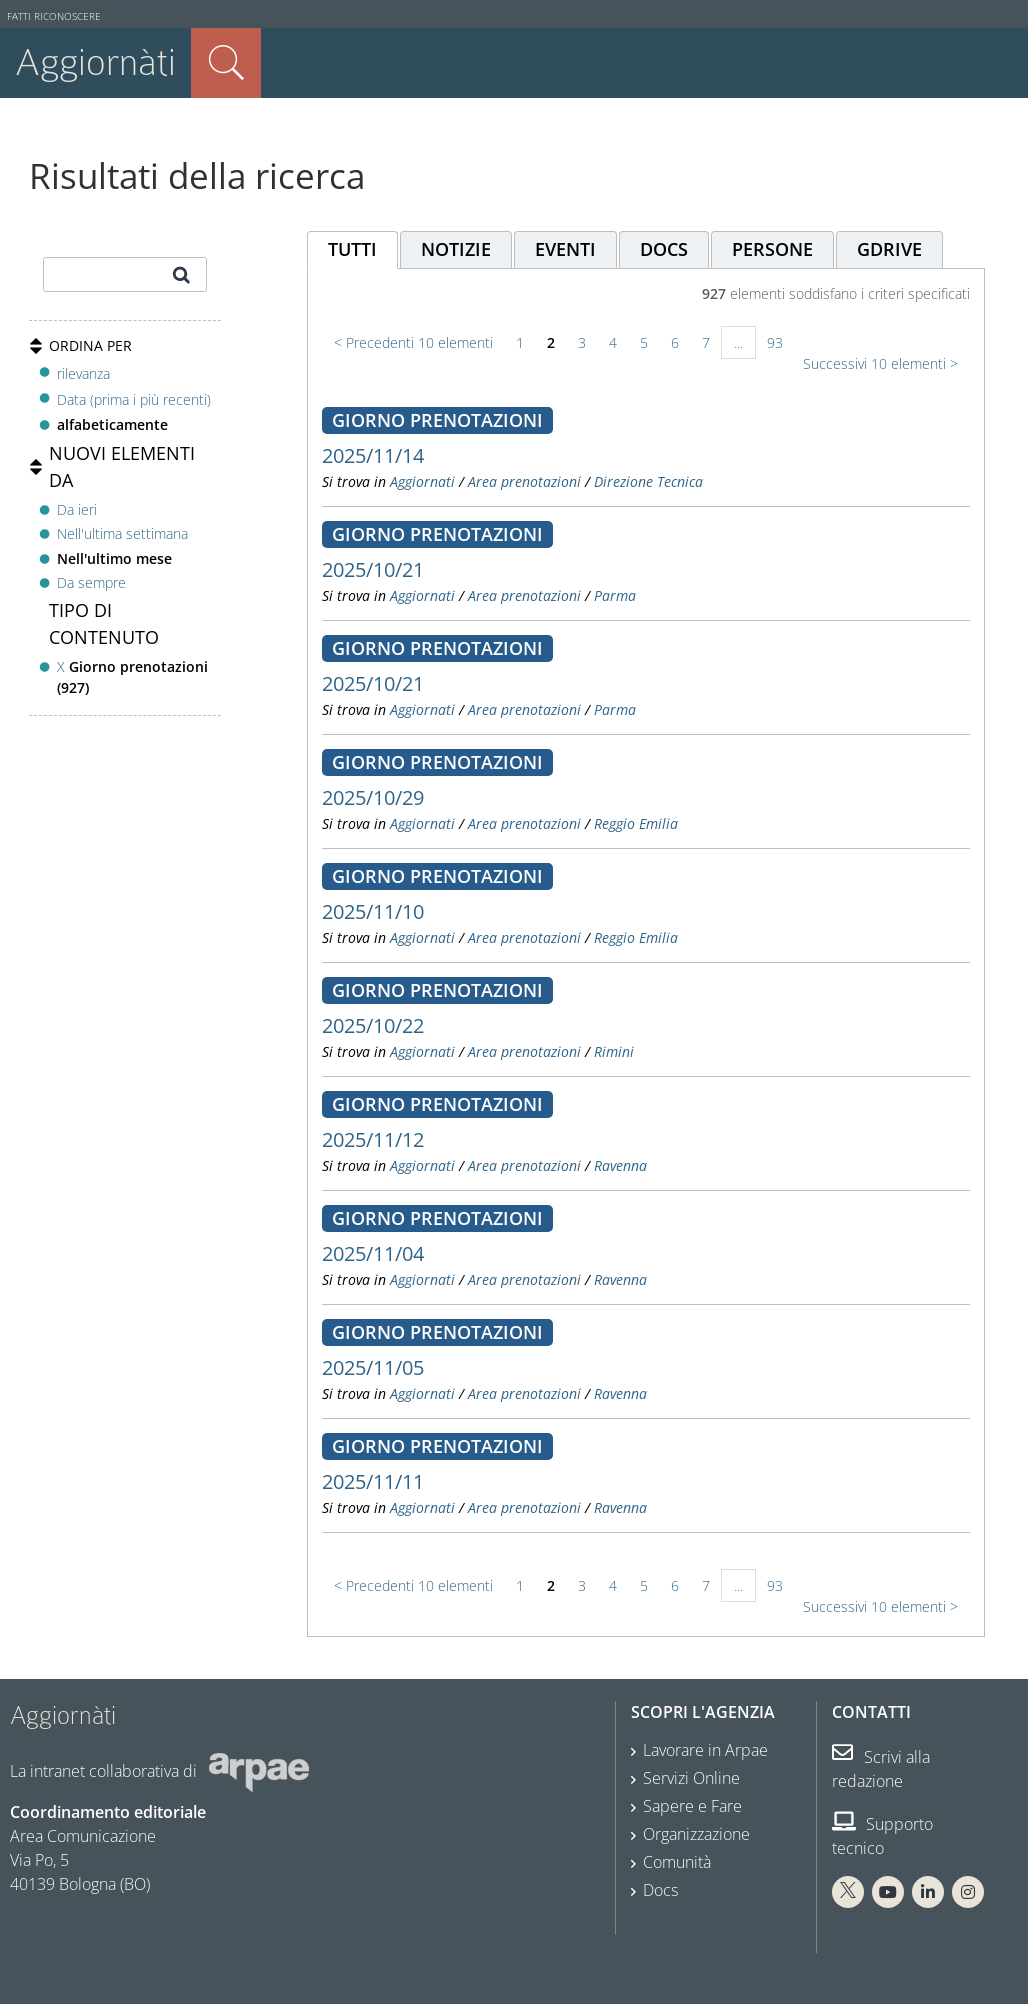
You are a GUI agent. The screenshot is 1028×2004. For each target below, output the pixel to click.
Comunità (677, 1862)
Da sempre (91, 582)
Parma (615, 595)
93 (775, 342)
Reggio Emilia (636, 823)
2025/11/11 (373, 1481)
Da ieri (77, 509)
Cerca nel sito (226, 63)
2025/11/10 (373, 911)
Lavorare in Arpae (705, 1750)
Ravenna (620, 1165)
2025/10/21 (373, 569)
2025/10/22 (373, 1025)
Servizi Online (691, 1778)
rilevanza (83, 373)
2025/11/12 (373, 1139)
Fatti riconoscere (54, 16)
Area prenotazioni (524, 481)
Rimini (614, 1051)
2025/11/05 (373, 1367)
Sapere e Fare (692, 1806)
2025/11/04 (373, 1253)
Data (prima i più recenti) (134, 399)
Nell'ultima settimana (122, 533)
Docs (660, 1890)
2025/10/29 (373, 797)
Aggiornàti (95, 62)
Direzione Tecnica (648, 481)
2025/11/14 (373, 455)
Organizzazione (696, 1834)
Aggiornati (422, 481)
